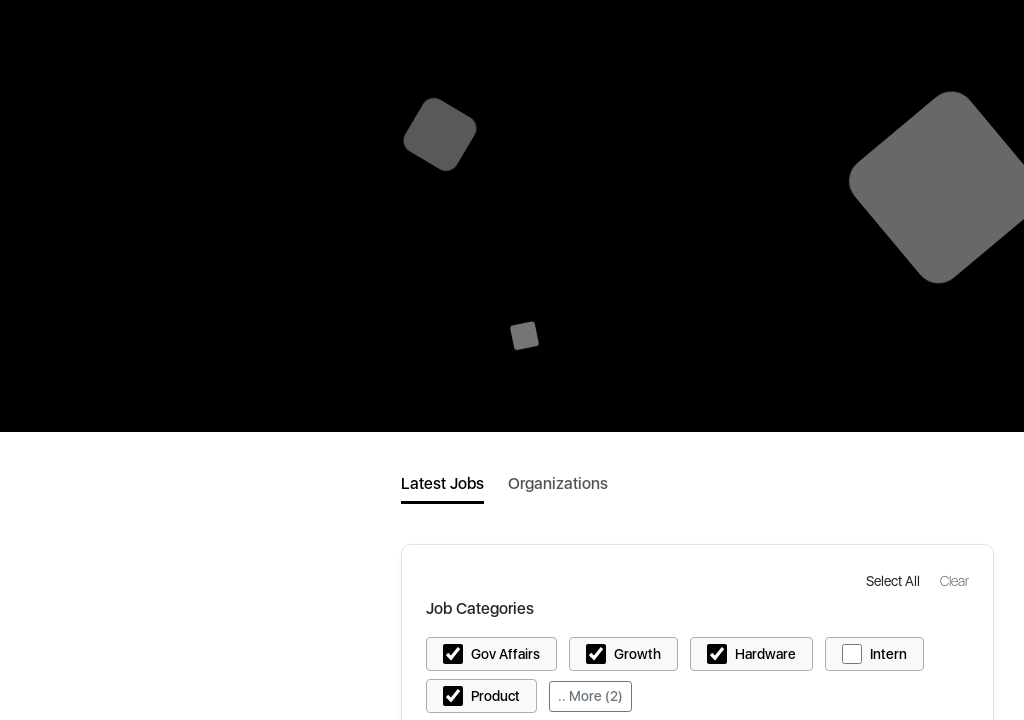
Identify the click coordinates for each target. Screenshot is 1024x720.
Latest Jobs (442, 483)
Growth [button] (637, 654)
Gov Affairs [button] (505, 654)
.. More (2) (590, 696)
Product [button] (495, 696)
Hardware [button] (765, 654)
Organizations (558, 483)
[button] (895, 580)
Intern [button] (888, 654)
